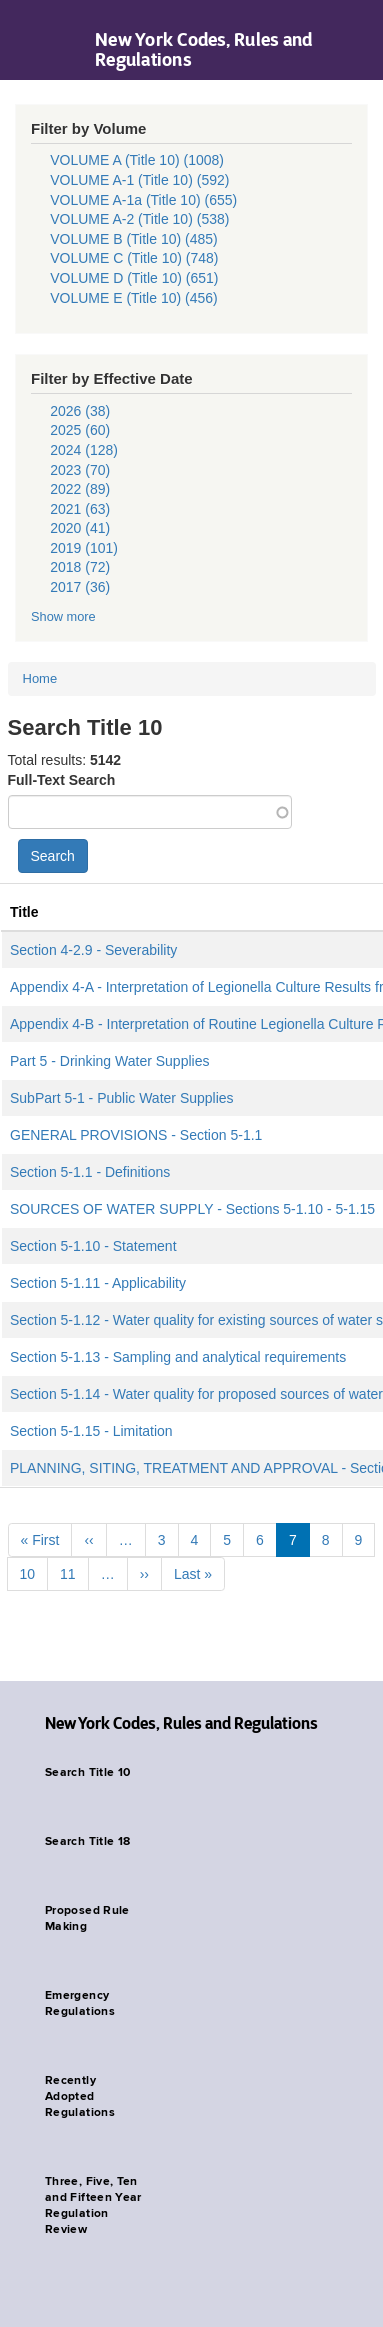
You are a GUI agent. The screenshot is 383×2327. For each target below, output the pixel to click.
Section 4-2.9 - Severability (93, 950)
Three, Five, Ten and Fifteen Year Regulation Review (93, 2206)
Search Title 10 (87, 1773)
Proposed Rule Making (87, 1919)
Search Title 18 (87, 1842)
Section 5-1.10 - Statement (93, 1246)
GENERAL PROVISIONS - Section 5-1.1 (136, 1135)
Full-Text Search (62, 780)
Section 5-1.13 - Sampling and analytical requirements (178, 1357)
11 (68, 1574)
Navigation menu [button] (32, 40)
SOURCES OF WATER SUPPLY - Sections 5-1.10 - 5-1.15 (192, 1209)
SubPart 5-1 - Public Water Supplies (122, 1098)
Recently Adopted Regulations (80, 2097)
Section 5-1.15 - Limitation (91, 1431)
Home (40, 678)
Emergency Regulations (80, 2004)
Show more (63, 616)
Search (53, 856)
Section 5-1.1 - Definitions (90, 1172)
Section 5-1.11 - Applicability (98, 1283)
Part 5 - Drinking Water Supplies (109, 1061)
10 (28, 1574)
